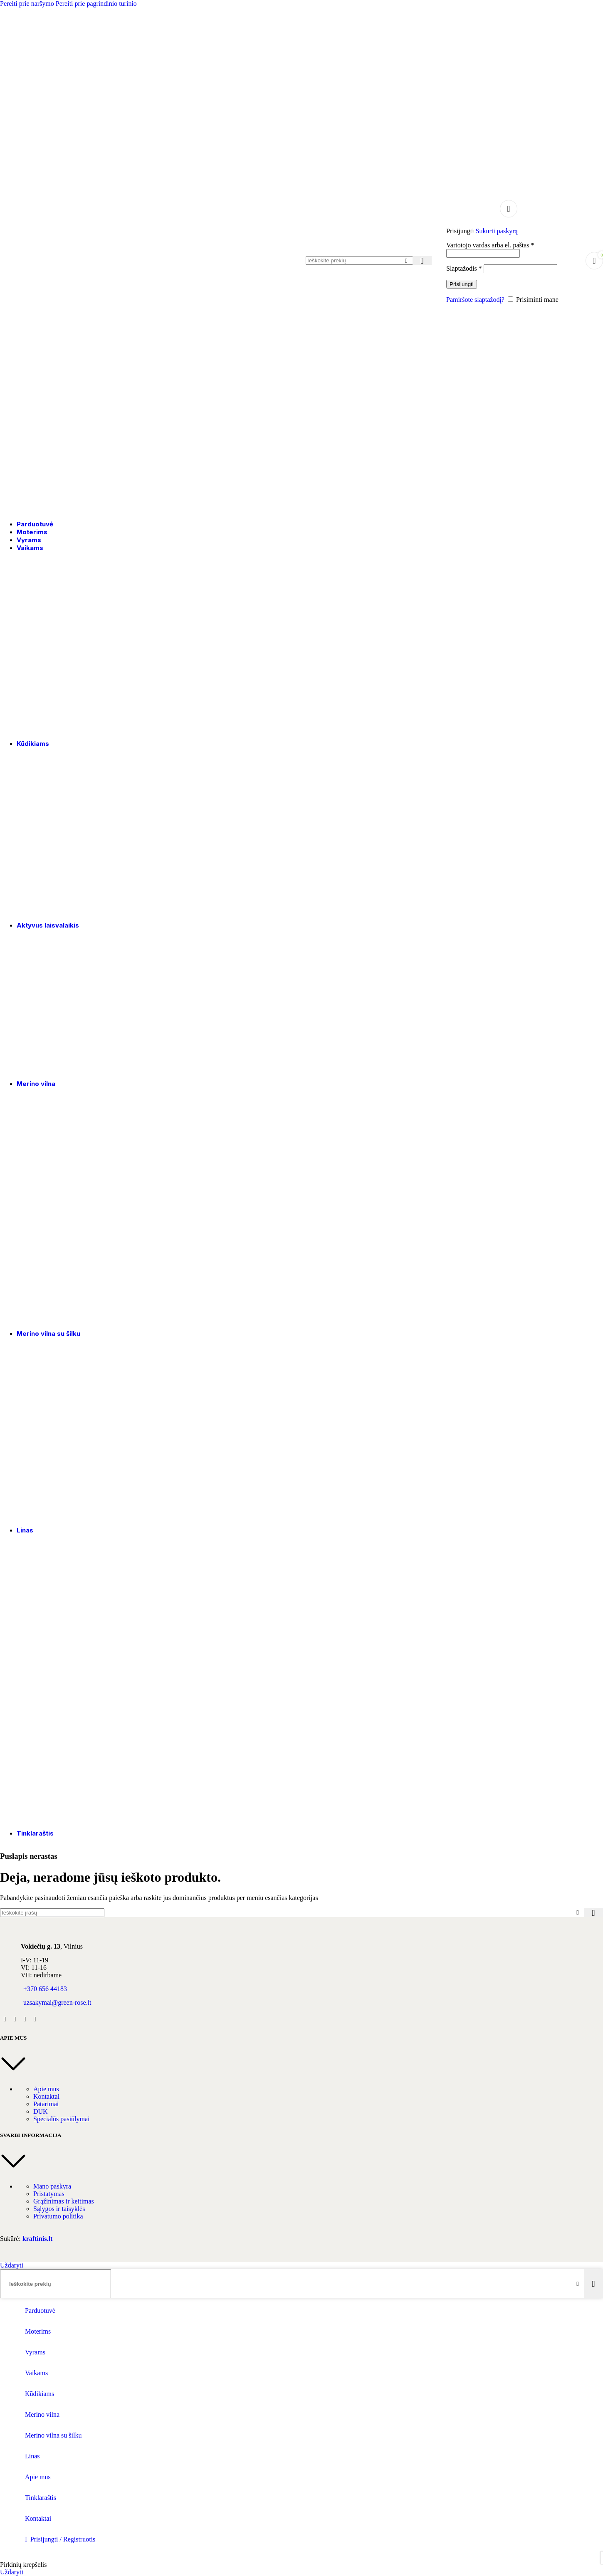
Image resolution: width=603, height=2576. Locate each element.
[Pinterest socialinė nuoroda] (35, 2019)
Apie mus (46, 2088)
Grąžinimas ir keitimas (63, 2201)
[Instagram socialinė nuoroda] (15, 2019)
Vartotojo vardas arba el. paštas (490, 245)
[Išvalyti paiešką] (406, 261)
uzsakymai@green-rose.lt (57, 2002)
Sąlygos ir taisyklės (59, 2208)
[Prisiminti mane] (510, 299)
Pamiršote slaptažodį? (475, 299)
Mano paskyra (52, 2186)
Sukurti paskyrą (497, 230)
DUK (40, 2111)
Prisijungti (462, 284)
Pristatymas (48, 2193)
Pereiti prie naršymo (28, 3)
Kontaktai (46, 2096)
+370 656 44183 (45, 1988)
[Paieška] (366, 260)
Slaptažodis (464, 268)
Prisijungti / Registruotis (62, 2539)
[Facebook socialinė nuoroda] (5, 2019)
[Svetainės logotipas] (52, 509)
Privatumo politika (58, 2216)
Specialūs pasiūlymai (61, 2118)
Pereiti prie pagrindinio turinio (96, 3)
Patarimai (46, 2103)
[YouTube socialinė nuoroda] (25, 2019)
